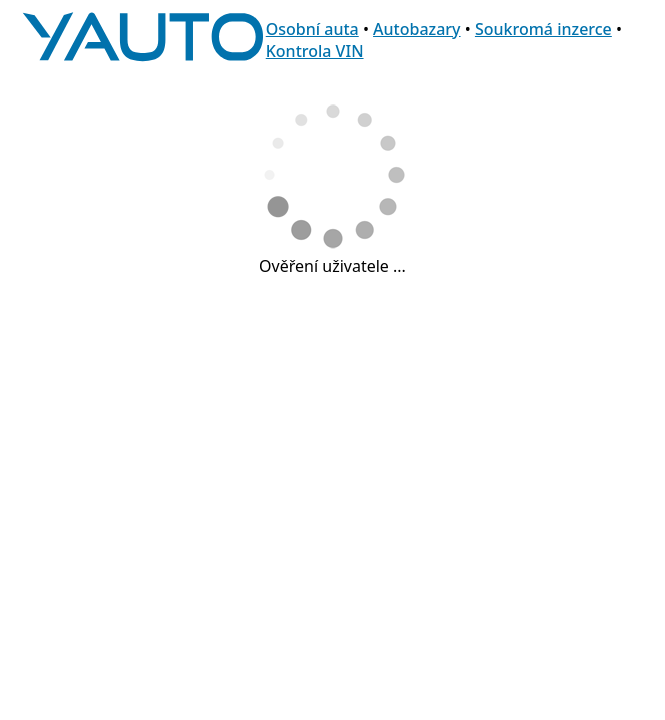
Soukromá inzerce (543, 29)
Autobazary (417, 29)
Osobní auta (312, 29)
